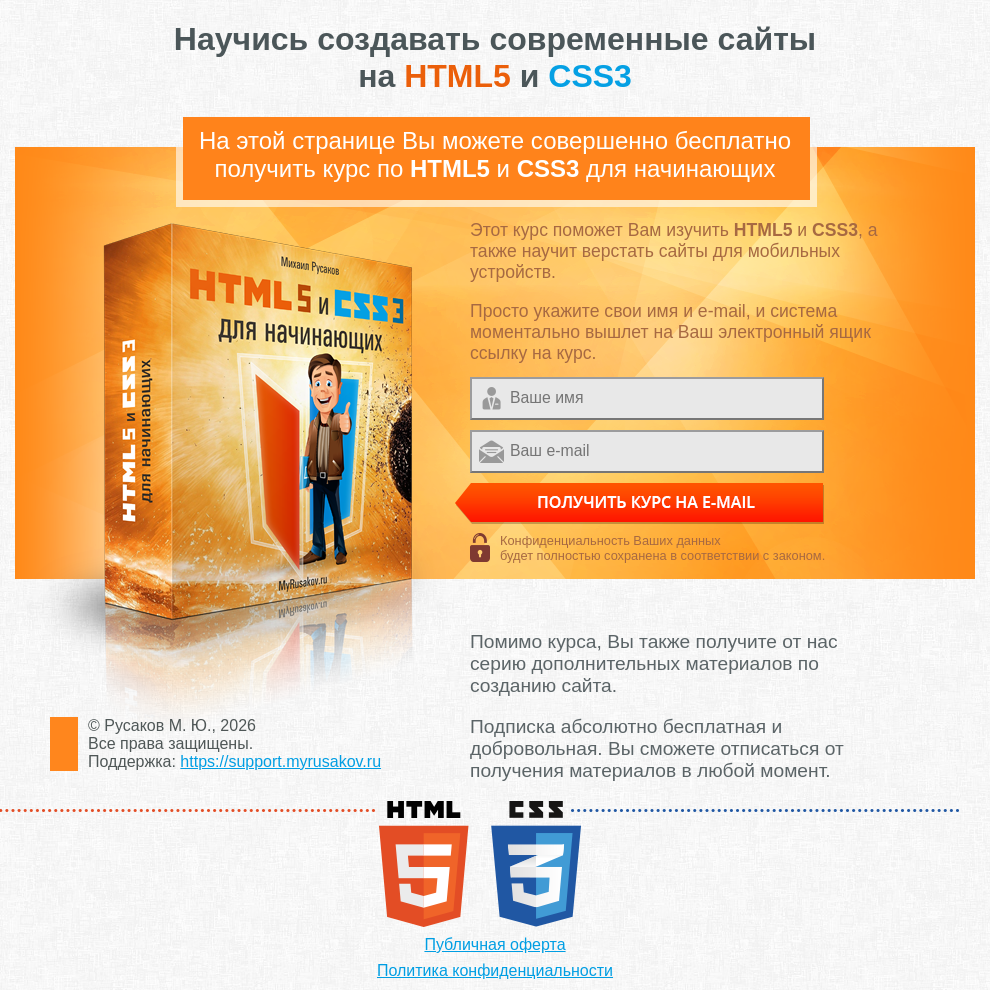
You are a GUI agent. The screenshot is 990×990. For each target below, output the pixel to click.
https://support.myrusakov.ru (280, 761)
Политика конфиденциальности (495, 970)
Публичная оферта (494, 944)
